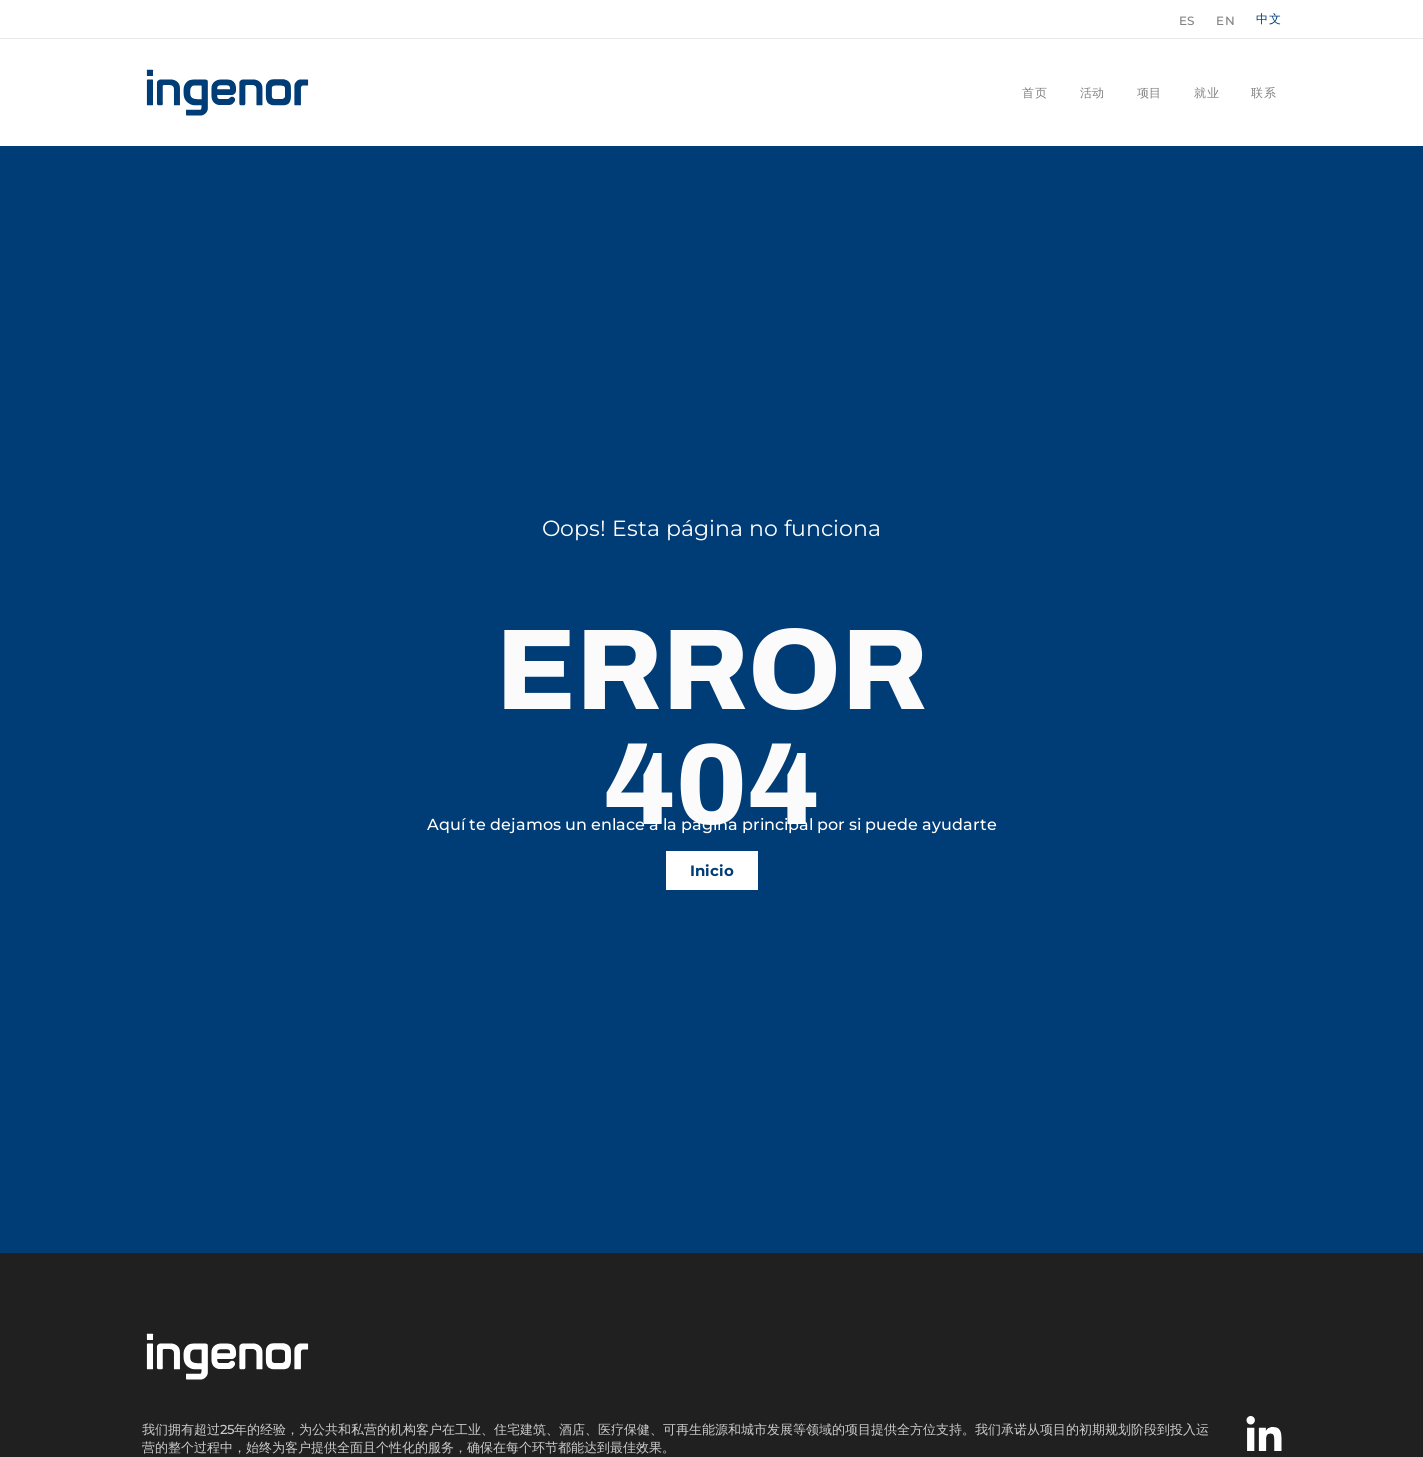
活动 (1092, 92)
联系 (1263, 92)
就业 (1206, 92)
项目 (1149, 92)
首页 (1034, 92)
